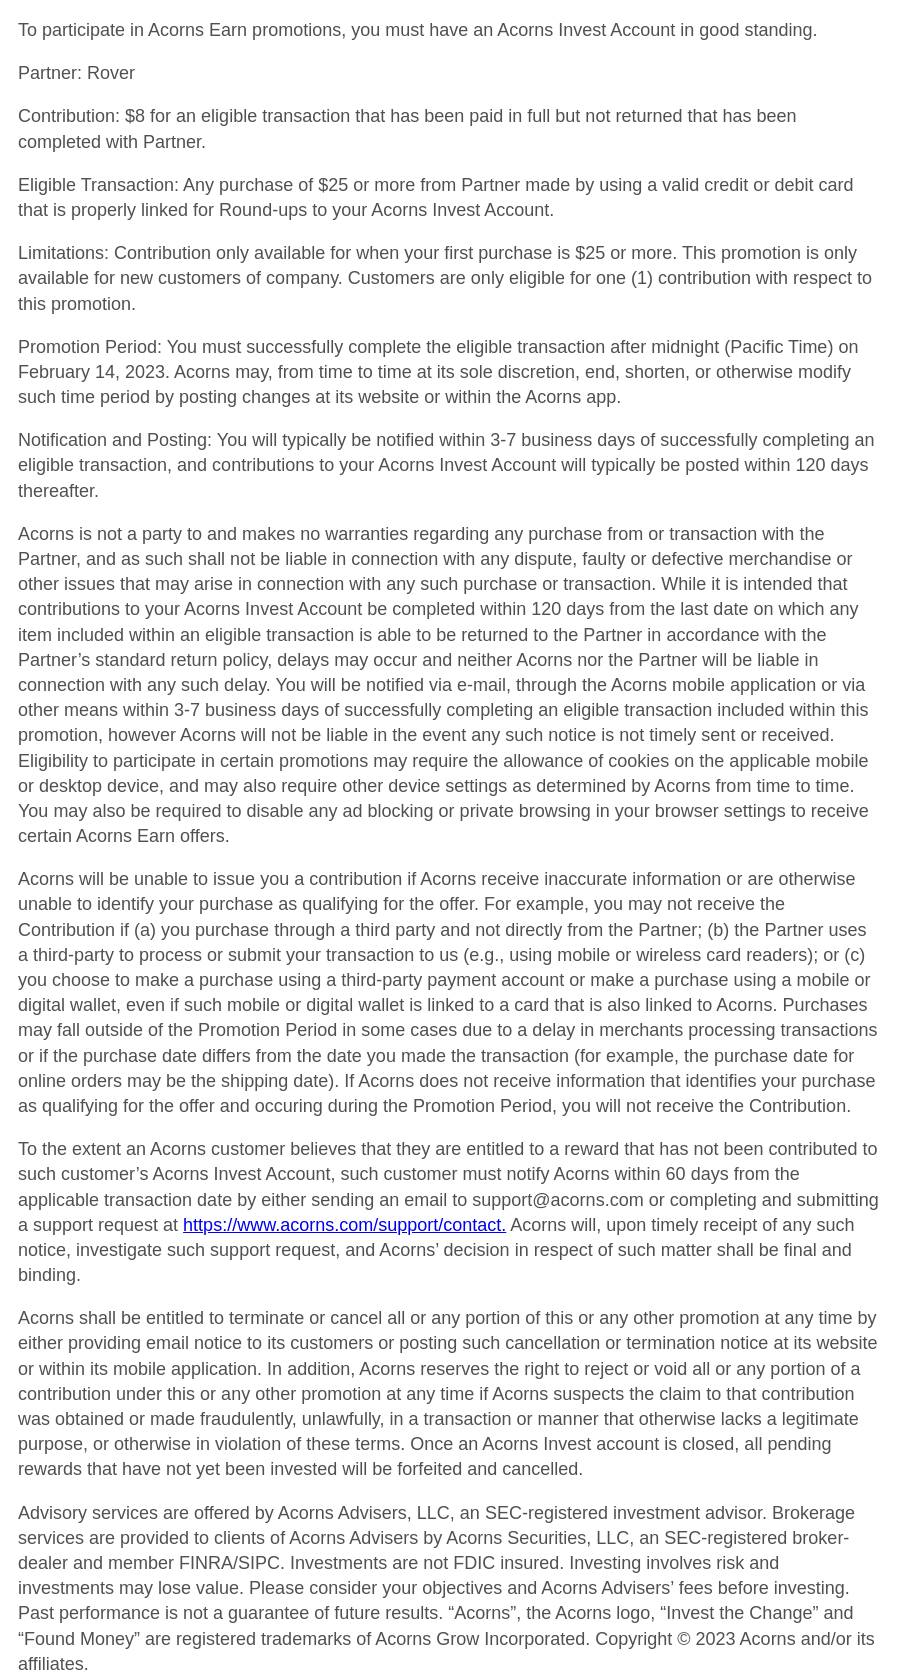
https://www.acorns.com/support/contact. (344, 1225)
